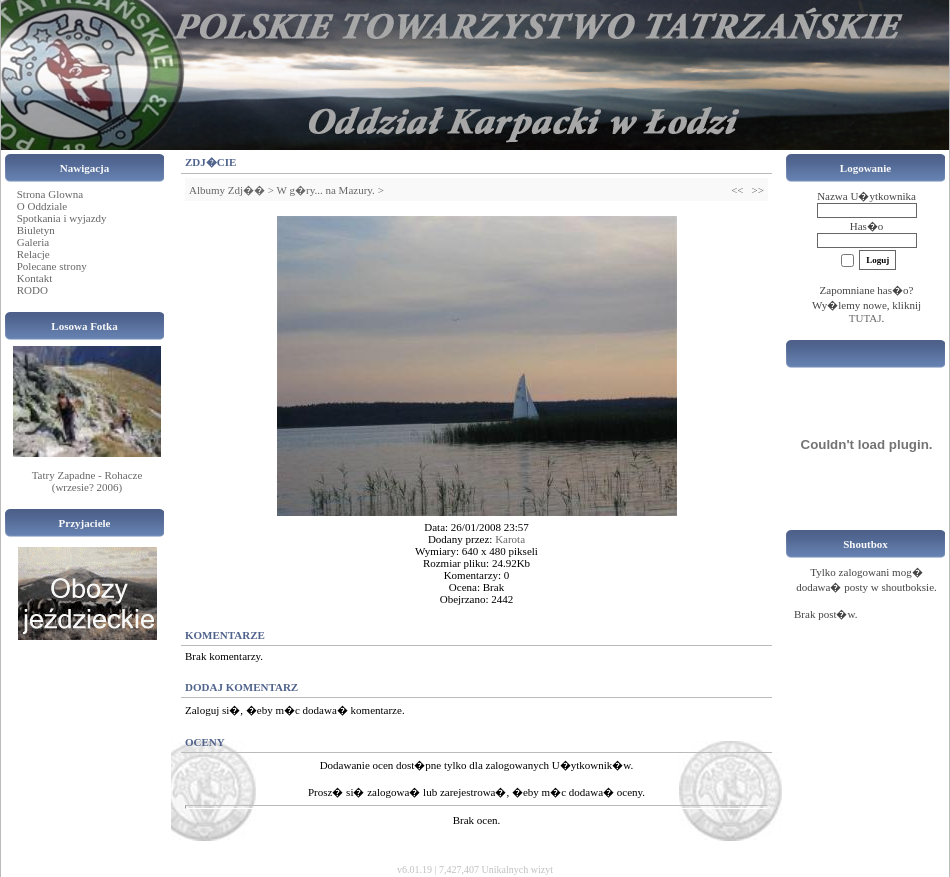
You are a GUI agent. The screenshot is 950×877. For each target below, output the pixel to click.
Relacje (33, 254)
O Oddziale (42, 206)
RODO (32, 290)
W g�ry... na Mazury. (326, 190)
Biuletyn (36, 230)
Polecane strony (52, 266)
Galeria (33, 242)
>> (758, 190)
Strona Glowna (50, 194)
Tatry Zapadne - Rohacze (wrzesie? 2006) (87, 481)
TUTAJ (865, 318)
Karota (510, 539)
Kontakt (34, 278)
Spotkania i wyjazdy (62, 218)
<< (737, 190)
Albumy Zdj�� (227, 190)
